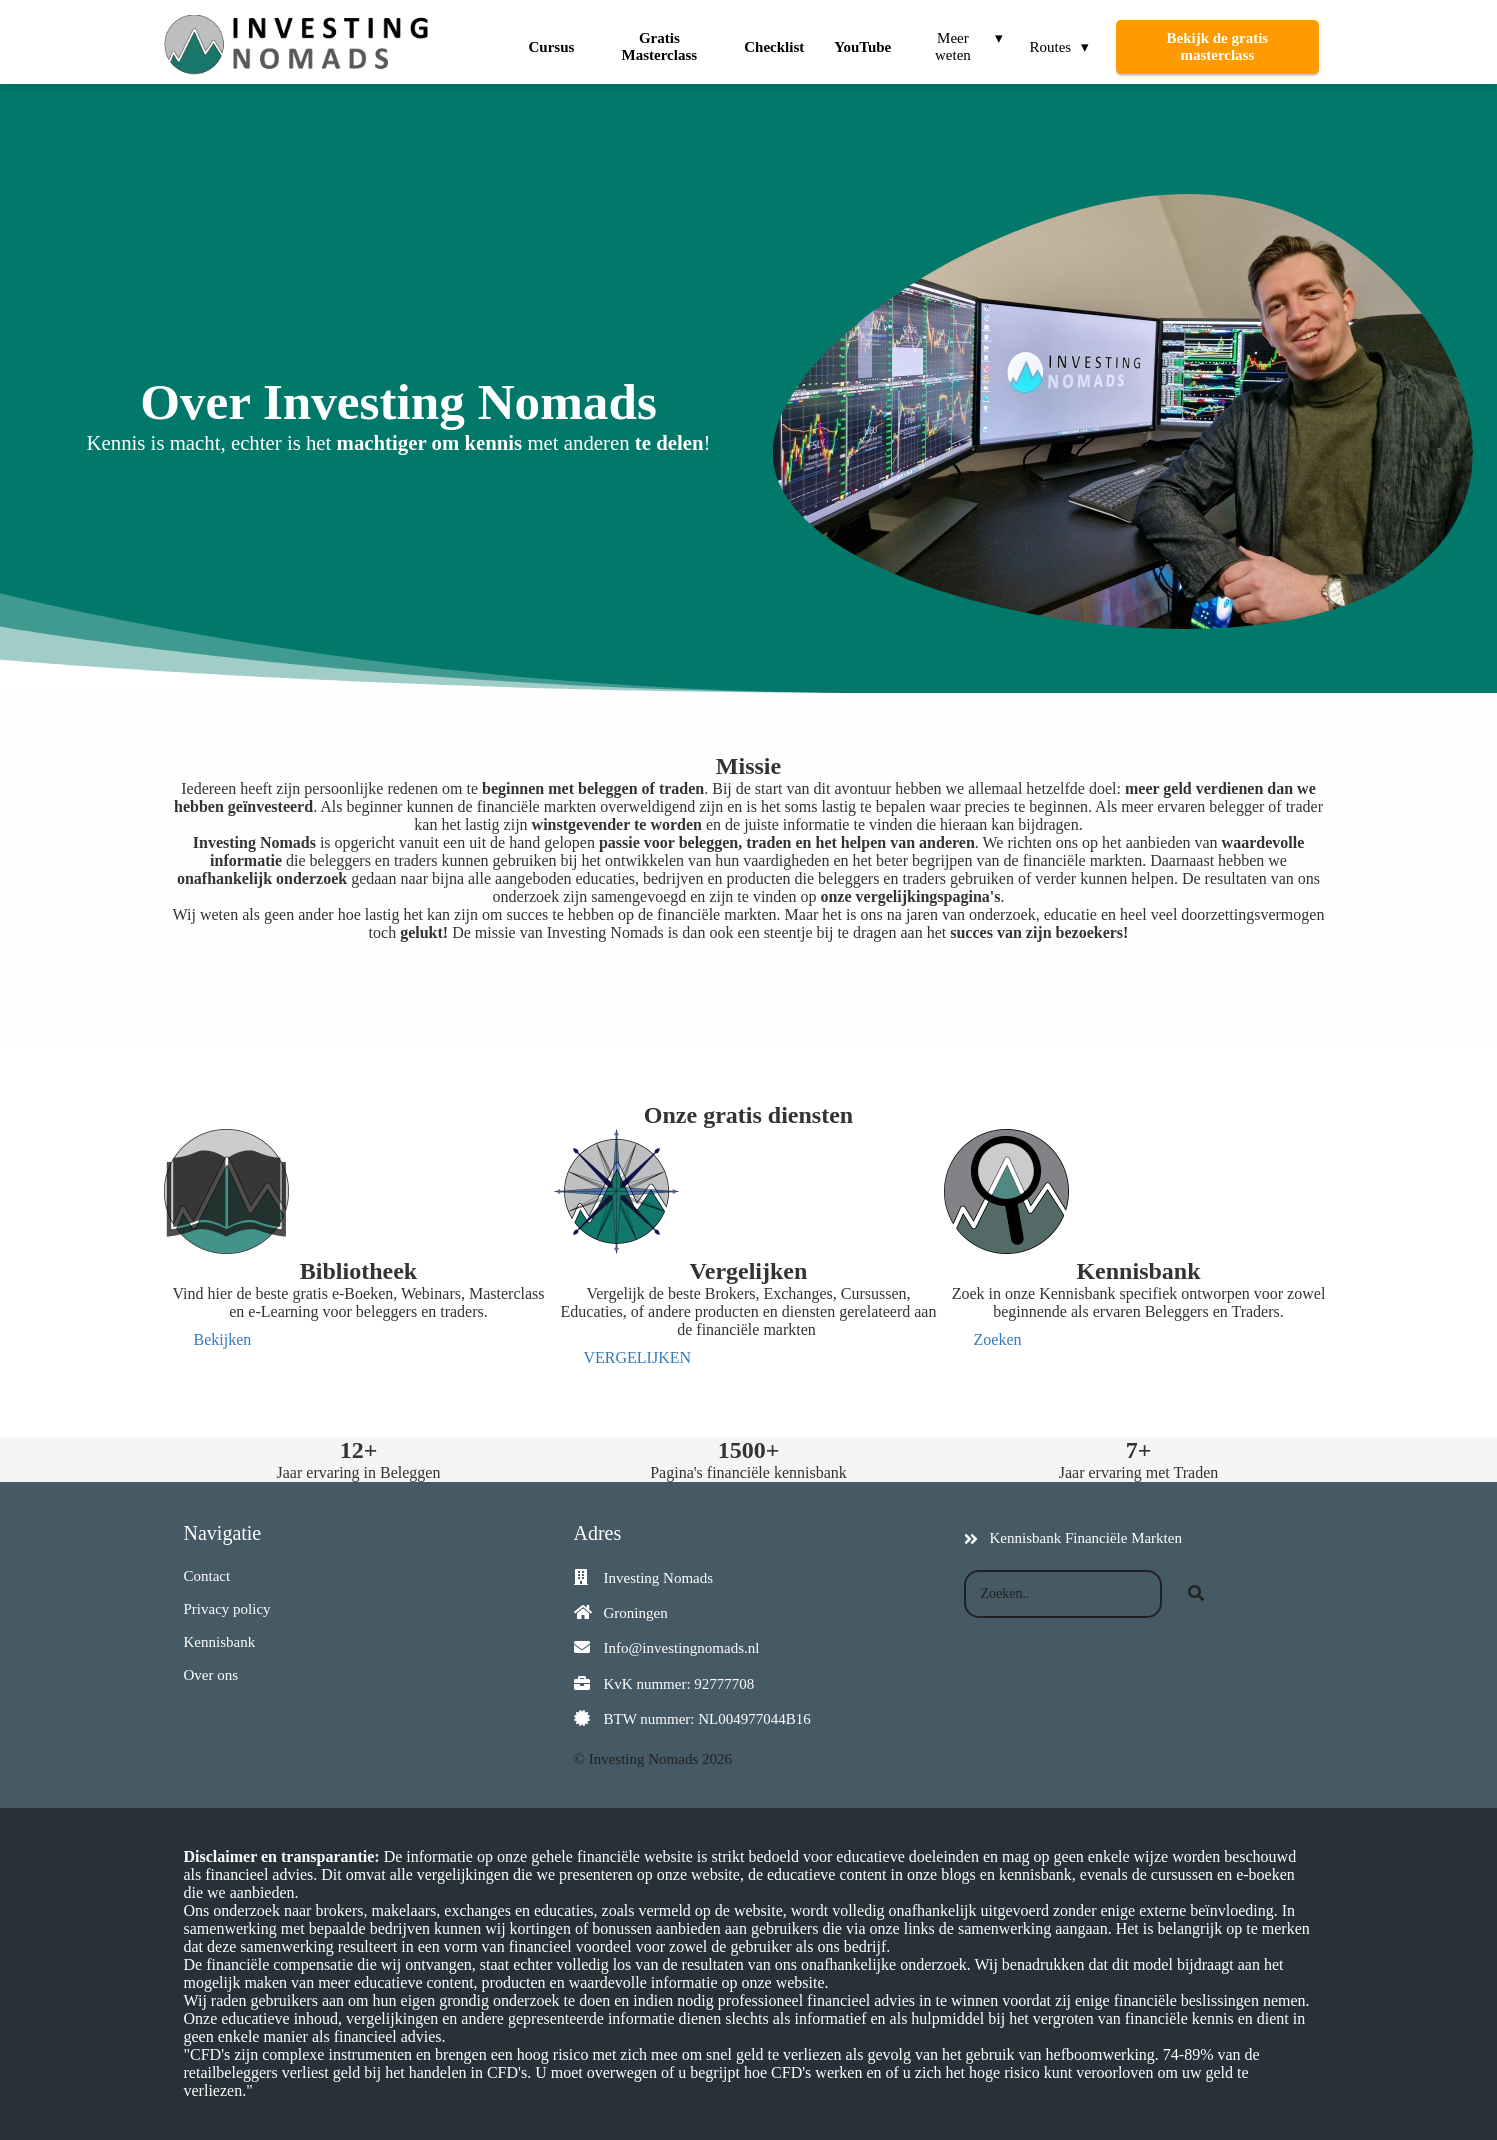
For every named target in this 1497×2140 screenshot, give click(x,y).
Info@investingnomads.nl (682, 1648)
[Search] (1196, 1594)
